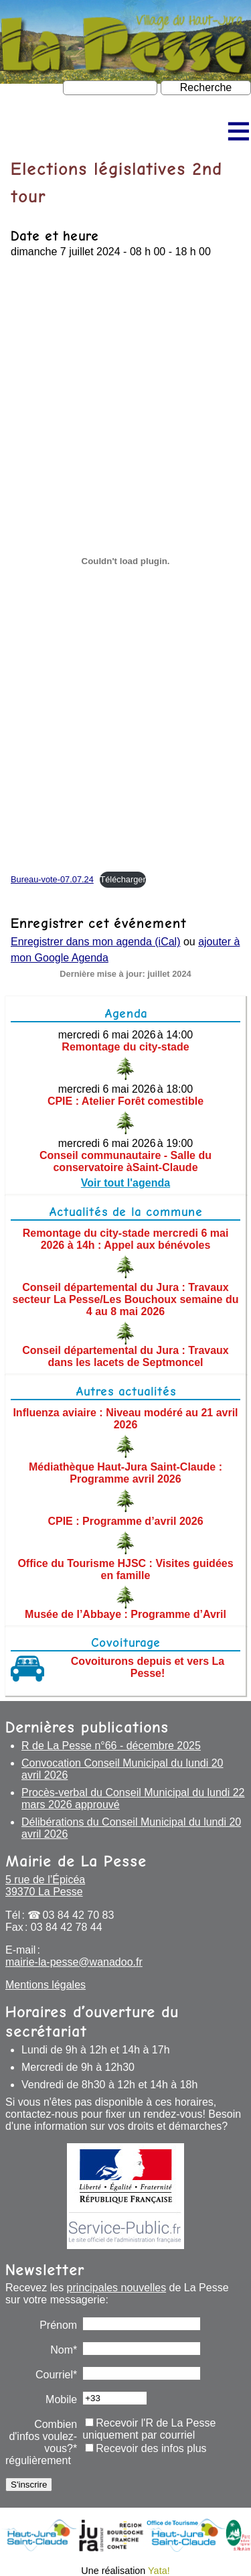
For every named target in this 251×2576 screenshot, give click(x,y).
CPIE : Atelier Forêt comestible (125, 1101)
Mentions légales (45, 1984)
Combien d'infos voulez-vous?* (43, 2436)
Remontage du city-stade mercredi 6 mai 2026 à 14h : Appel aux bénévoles (126, 1239)
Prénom (58, 2325)
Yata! (159, 2570)
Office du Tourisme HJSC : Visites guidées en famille (125, 1569)
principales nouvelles (117, 2287)
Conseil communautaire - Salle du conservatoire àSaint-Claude (125, 1161)
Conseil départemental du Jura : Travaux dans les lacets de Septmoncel (125, 1356)
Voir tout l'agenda (125, 1183)
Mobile (61, 2399)
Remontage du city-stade (125, 1047)
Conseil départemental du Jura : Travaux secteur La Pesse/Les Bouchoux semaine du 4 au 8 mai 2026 (126, 1299)
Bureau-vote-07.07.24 (52, 879)
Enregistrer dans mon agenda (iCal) (95, 941)
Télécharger (122, 879)
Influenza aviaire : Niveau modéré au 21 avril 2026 (125, 1418)
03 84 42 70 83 (78, 1915)
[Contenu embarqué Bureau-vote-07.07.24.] (125, 561)
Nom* (63, 2350)
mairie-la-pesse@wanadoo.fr (74, 1962)
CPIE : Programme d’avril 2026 (125, 1521)
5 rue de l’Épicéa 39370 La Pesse (45, 1885)
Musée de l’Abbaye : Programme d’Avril (125, 1614)
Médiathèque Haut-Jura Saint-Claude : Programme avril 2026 (125, 1473)
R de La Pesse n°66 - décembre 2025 (111, 1745)
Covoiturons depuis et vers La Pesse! (147, 1667)
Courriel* (56, 2374)
